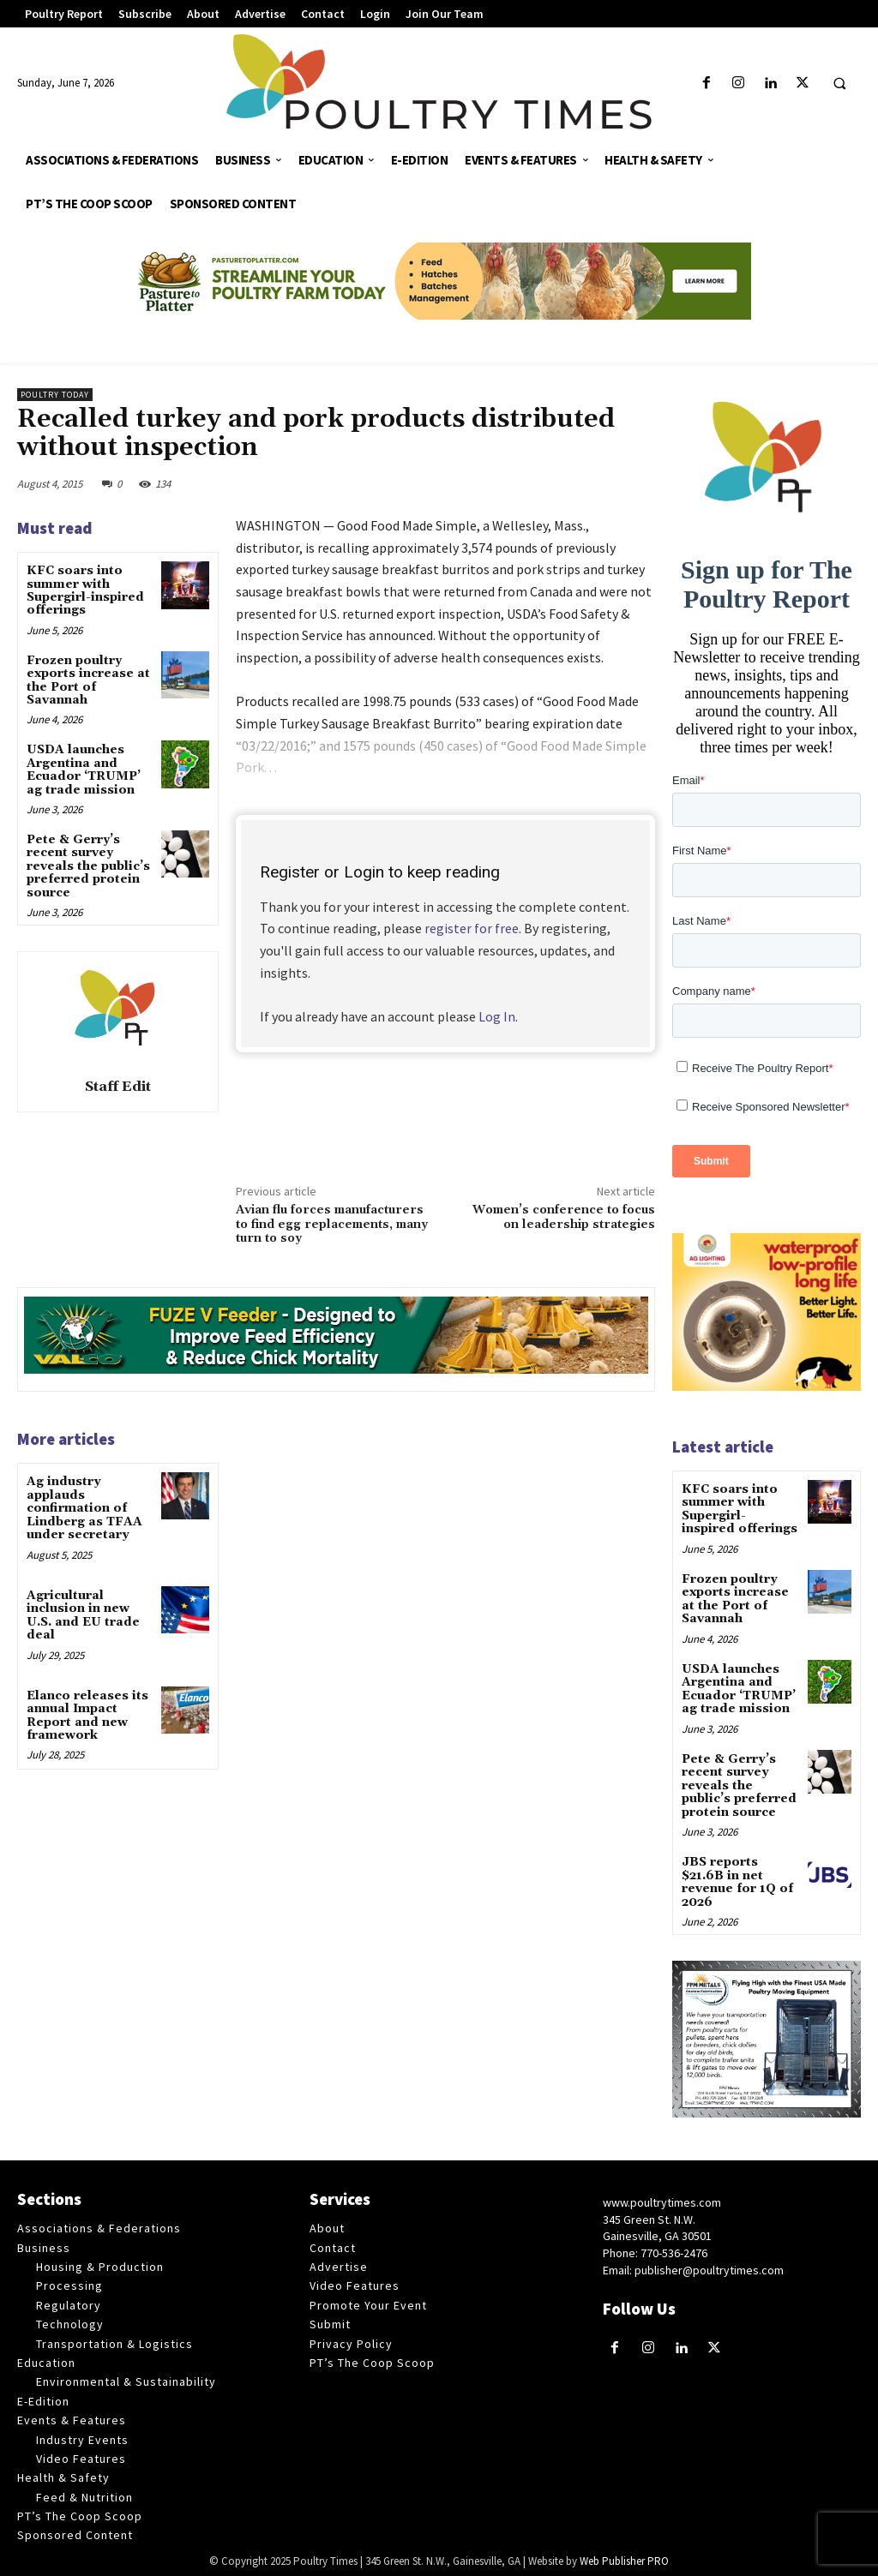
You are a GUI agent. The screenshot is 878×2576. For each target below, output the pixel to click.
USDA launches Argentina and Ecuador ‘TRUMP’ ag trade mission (84, 769)
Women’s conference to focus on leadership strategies (563, 1217)
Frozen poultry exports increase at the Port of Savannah (88, 680)
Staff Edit (118, 1086)
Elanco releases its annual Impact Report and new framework (87, 1714)
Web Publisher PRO (624, 2559)
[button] (839, 84)
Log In (496, 1016)
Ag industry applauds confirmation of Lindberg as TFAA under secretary (84, 1508)
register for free (471, 928)
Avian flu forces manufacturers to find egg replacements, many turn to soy (332, 1224)
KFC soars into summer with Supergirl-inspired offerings (85, 590)
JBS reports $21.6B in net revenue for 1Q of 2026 (737, 1880)
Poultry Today (55, 394)
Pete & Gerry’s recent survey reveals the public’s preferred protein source (88, 866)
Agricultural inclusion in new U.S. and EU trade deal (83, 1614)
